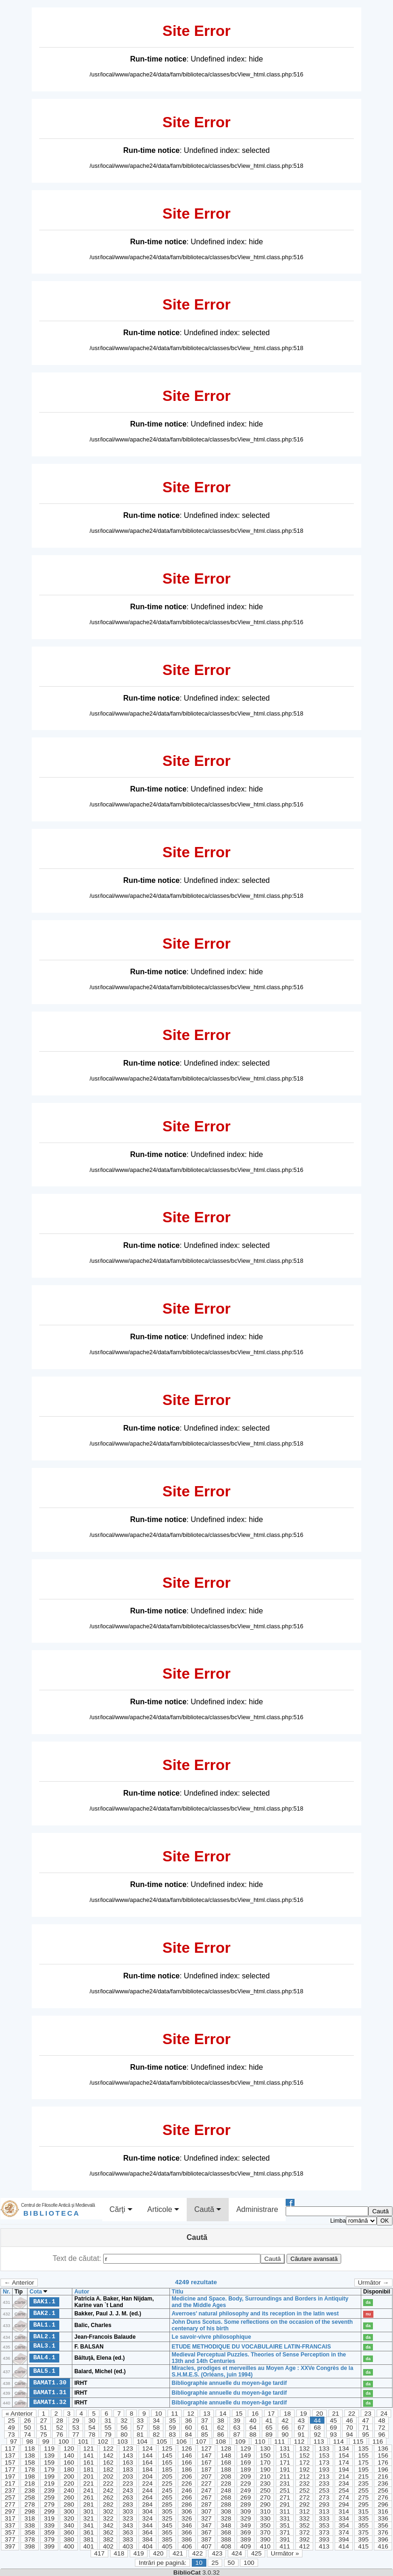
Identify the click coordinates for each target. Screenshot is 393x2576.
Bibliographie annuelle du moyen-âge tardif (229, 2383)
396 (383, 2539)
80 (123, 2434)
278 (29, 2504)
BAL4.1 (44, 2358)
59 (172, 2427)
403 (127, 2546)
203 (127, 2476)
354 (343, 2525)
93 (333, 2434)
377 (10, 2539)
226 (187, 2483)
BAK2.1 (44, 2313)
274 (343, 2497)
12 (190, 2413)
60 (188, 2427)
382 (108, 2539)
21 (335, 2413)
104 (142, 2441)
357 (10, 2532)
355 (363, 2525)
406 (187, 2546)
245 (167, 2490)
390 (265, 2539)
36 (188, 2420)
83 (172, 2434)
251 (285, 2490)
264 (147, 2497)
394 (343, 2539)
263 (127, 2497)
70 (349, 2427)
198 (29, 2476)
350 (265, 2525)
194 (343, 2469)
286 (187, 2504)
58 (156, 2427)
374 (343, 2532)
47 (365, 2420)
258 (29, 2497)
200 (68, 2476)
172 (304, 2462)
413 (324, 2546)
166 (187, 2462)
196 (383, 2469)
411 (285, 2546)
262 (108, 2497)
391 (285, 2539)
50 (27, 2427)
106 (181, 2441)
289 (245, 2504)
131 (285, 2448)
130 (265, 2448)
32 (123, 2420)
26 (27, 2420)
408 (226, 2546)
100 (63, 2441)
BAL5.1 (44, 2371)
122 (108, 2448)
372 (304, 2532)
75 (43, 2434)
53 (75, 2427)
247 (206, 2490)
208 (226, 2476)
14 (222, 2413)
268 (226, 2497)
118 (29, 2448)
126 (187, 2448)
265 (167, 2497)
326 (187, 2518)
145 (167, 2455)
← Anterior (19, 2282)
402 (108, 2546)
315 (363, 2511)
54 (91, 2427)
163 (127, 2462)
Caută (207, 2209)
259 (49, 2497)
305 (167, 2511)
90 (284, 2434)
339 (49, 2525)
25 (11, 2420)
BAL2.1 (44, 2336)
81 (140, 2434)
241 (88, 2490)
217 (10, 2483)
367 (206, 2532)
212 (304, 2476)
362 (108, 2532)
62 (220, 2427)
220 (68, 2483)
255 (363, 2490)
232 (304, 2483)
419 (138, 2553)
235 (363, 2483)
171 (285, 2462)
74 (27, 2434)
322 (108, 2518)
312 (304, 2511)
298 (29, 2511)
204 (147, 2476)
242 (108, 2490)
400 (68, 2546)
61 (204, 2427)
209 (245, 2476)
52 (59, 2427)
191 (285, 2469)
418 (119, 2553)
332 (304, 2518)
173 (324, 2462)
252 (304, 2490)
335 (363, 2518)
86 (220, 2434)
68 (317, 2427)
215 (363, 2476)
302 (108, 2511)
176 (383, 2462)
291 (285, 2504)
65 (269, 2427)
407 (206, 2546)
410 (265, 2546)
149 (245, 2455)
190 (265, 2469)
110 (260, 2441)
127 (206, 2448)
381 (88, 2539)
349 (245, 2525)
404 (147, 2546)
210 (265, 2476)
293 (324, 2504)
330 (265, 2518)
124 (147, 2448)
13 (206, 2413)
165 (167, 2462)
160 (68, 2462)
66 (284, 2427)
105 (161, 2441)
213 (324, 2476)
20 (319, 2413)
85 (204, 2434)
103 (122, 2441)
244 (147, 2490)
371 (285, 2532)
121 (88, 2448)
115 (358, 2441)
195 (363, 2469)
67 (301, 2427)
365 (167, 2532)
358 (29, 2532)
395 (363, 2539)
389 (245, 2539)
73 (11, 2434)
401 (88, 2546)
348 (226, 2525)
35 (172, 2420)
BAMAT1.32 (49, 2402)
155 (363, 2455)
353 (324, 2525)
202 (108, 2476)
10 (158, 2413)
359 (49, 2532)
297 (10, 2511)
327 (206, 2518)
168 (226, 2462)
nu (368, 2314)
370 (265, 2532)
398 (29, 2546)
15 (238, 2413)
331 (285, 2518)
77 (75, 2434)
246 (187, 2490)
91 (301, 2434)
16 (255, 2413)
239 (49, 2490)
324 (147, 2518)
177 (10, 2469)
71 (365, 2427)
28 (59, 2420)
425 (256, 2553)
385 (167, 2539)
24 (383, 2413)
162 (108, 2462)
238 (29, 2490)
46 (349, 2420)
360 (68, 2532)
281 (88, 2504)
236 (383, 2483)
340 (68, 2525)
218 (29, 2483)
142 (108, 2455)
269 (245, 2497)
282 (108, 2504)
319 (49, 2518)
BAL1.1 (44, 2325)
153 (324, 2455)
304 (147, 2511)
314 (343, 2511)
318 (29, 2518)
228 (226, 2483)
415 (363, 2546)
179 (49, 2469)
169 (245, 2462)
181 (88, 2469)
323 (127, 2518)
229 (245, 2483)
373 (324, 2532)
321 (88, 2518)
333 (324, 2518)
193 (324, 2469)
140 (68, 2455)
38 (220, 2420)
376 (383, 2532)
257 (10, 2497)
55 (108, 2427)
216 (383, 2476)
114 (338, 2441)
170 (265, 2462)
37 (204, 2420)
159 (49, 2462)
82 (156, 2434)
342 (108, 2525)
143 (127, 2455)
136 (383, 2448)
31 (108, 2420)
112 (299, 2441)
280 (68, 2504)
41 (269, 2420)
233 (324, 2483)
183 (127, 2469)
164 (147, 2462)
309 (245, 2511)
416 (383, 2546)
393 (324, 2539)
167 (206, 2462)
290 (265, 2504)
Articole (163, 2209)
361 (88, 2532)
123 (127, 2448)
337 (10, 2525)
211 (285, 2476)
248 (226, 2490)
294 (343, 2504)
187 (206, 2469)
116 (377, 2441)
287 (206, 2504)
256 (383, 2490)
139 (49, 2455)
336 (383, 2518)
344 (147, 2525)
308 (226, 2511)
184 (147, 2469)
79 (108, 2434)
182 (108, 2469)
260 (68, 2497)
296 (383, 2504)
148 (226, 2455)
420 (158, 2553)
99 (45, 2441)
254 (343, 2490)
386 (187, 2539)
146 (187, 2455)
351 (285, 2525)
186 (187, 2469)
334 (343, 2518)
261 (88, 2497)
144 (147, 2455)
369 (245, 2532)
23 (367, 2413)
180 (68, 2469)
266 (187, 2497)
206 (187, 2476)
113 (319, 2441)
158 (29, 2462)
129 (245, 2448)
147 (206, 2455)
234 (343, 2483)
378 (29, 2539)
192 (304, 2469)
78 (91, 2434)
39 (236, 2420)
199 (49, 2476)
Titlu (177, 2291)
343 (127, 2525)
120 (68, 2448)
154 (343, 2455)
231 (285, 2483)
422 (197, 2553)
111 (279, 2441)
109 (240, 2441)
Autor (81, 2291)
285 (167, 2504)
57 (140, 2427)
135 (363, 2448)
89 (269, 2434)
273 (324, 2497)
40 (252, 2420)
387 (206, 2539)
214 (343, 2476)
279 (49, 2504)
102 (103, 2441)
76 (59, 2434)
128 (226, 2448)
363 (127, 2532)
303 (127, 2511)
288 (226, 2504)
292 (304, 2504)
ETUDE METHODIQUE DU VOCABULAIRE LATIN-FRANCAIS (251, 2346)
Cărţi (121, 2209)
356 (383, 2525)
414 (343, 2546)
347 (206, 2525)
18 (287, 2413)
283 (127, 2504)
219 (49, 2483)
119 (49, 2448)
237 (10, 2490)
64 (252, 2427)
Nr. (6, 2291)
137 (10, 2455)
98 (29, 2441)
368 (226, 2532)
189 (245, 2469)
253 (324, 2490)
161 (88, 2462)
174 (343, 2462)
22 (351, 2413)
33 (140, 2420)
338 (29, 2525)
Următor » (285, 2553)
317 (10, 2518)
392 (304, 2539)
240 (68, 2490)
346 (187, 2525)
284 (147, 2504)
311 (285, 2511)
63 (236, 2427)
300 (68, 2511)
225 (167, 2483)
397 (10, 2546)
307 (206, 2511)
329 (245, 2518)
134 (343, 2448)
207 (206, 2476)
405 (167, 2546)
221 (88, 2483)
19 (303, 2413)
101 (83, 2441)
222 (108, 2483)
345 (167, 2525)
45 (333, 2420)
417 (99, 2553)
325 (167, 2518)
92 (317, 2434)
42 (284, 2420)
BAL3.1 (44, 2346)
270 (265, 2497)
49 (11, 2427)
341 (88, 2525)
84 (188, 2434)
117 (10, 2448)
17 (270, 2413)
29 (75, 2420)
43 (301, 2420)
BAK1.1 (44, 2301)
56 (123, 2427)
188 (226, 2469)
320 (68, 2518)
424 (237, 2553)
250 (265, 2490)
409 (245, 2546)
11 (174, 2413)
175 (363, 2462)
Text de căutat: (78, 2258)
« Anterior (19, 2413)
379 (49, 2539)
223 (127, 2483)
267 (206, 2497)
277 (10, 2504)
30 (91, 2420)
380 (68, 2539)
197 (10, 2476)
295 (363, 2504)
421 (178, 2553)
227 (206, 2483)
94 (349, 2434)
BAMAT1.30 (49, 2382)
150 (265, 2455)
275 (363, 2497)
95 (365, 2434)
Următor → (373, 2282)
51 (43, 2427)
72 (381, 2427)
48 (381, 2420)
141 (88, 2455)
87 (236, 2434)
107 (201, 2441)
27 (43, 2420)
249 (245, 2490)
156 (383, 2455)
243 (127, 2490)
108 (220, 2441)
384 (147, 2539)
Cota (38, 2291)
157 (10, 2462)
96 (381, 2434)
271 (285, 2497)
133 (324, 2448)
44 (317, 2420)
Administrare (257, 2209)
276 (383, 2497)
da (368, 2302)
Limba (338, 2221)
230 (265, 2483)
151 (285, 2455)
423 (217, 2553)
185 (167, 2469)
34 (156, 2420)
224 (147, 2483)
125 (167, 2448)
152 (304, 2455)
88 (252, 2434)
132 (304, 2448)
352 (304, 2525)
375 (363, 2532)
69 (333, 2427)
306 (187, 2511)
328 (226, 2518)
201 (88, 2476)
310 (265, 2511)
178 (29, 2469)
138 (29, 2455)
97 (13, 2441)
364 (147, 2532)
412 (304, 2546)
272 (304, 2497)
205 (167, 2476)
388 (226, 2539)
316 (383, 2511)
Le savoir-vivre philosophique (211, 2337)
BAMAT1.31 (49, 2392)
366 (187, 2532)
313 (324, 2511)
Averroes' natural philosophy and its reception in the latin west (255, 2313)
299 (49, 2511)
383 (127, 2539)
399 (49, 2546)
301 (88, 2511)
